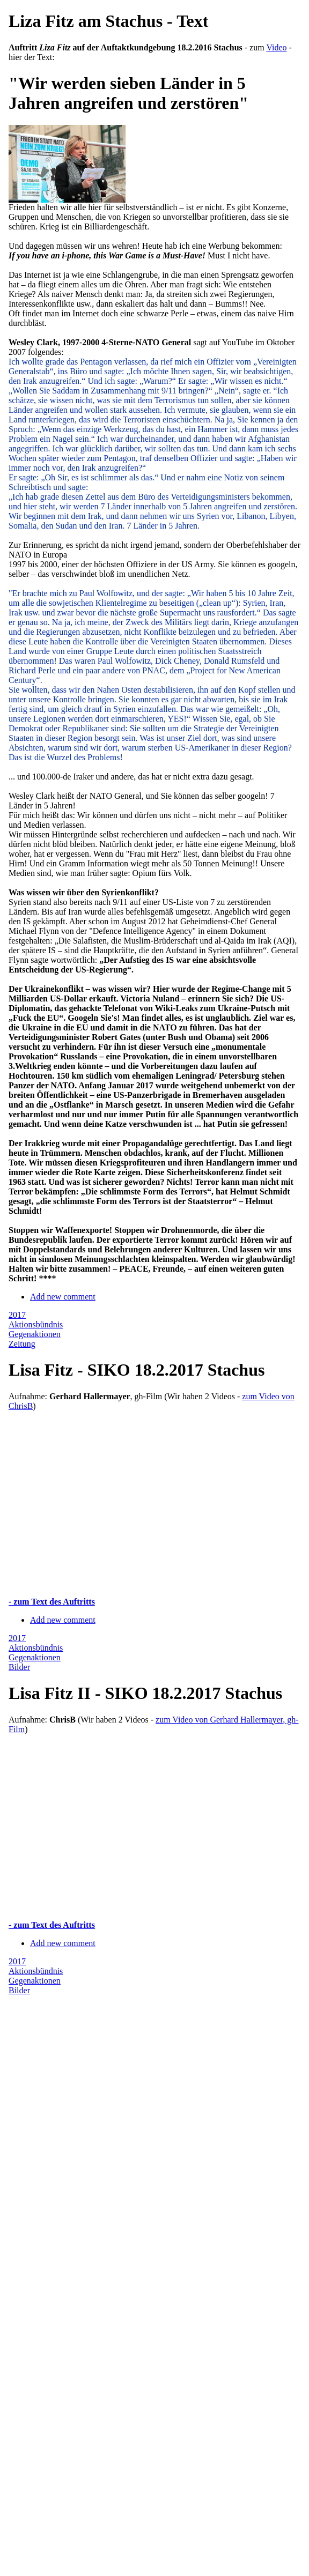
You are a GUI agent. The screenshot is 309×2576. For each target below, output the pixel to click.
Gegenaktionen (35, 1334)
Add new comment (62, 1296)
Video (276, 47)
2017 (17, 1314)
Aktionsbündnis (36, 1324)
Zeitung (22, 1343)
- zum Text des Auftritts (52, 1601)
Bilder (19, 1667)
